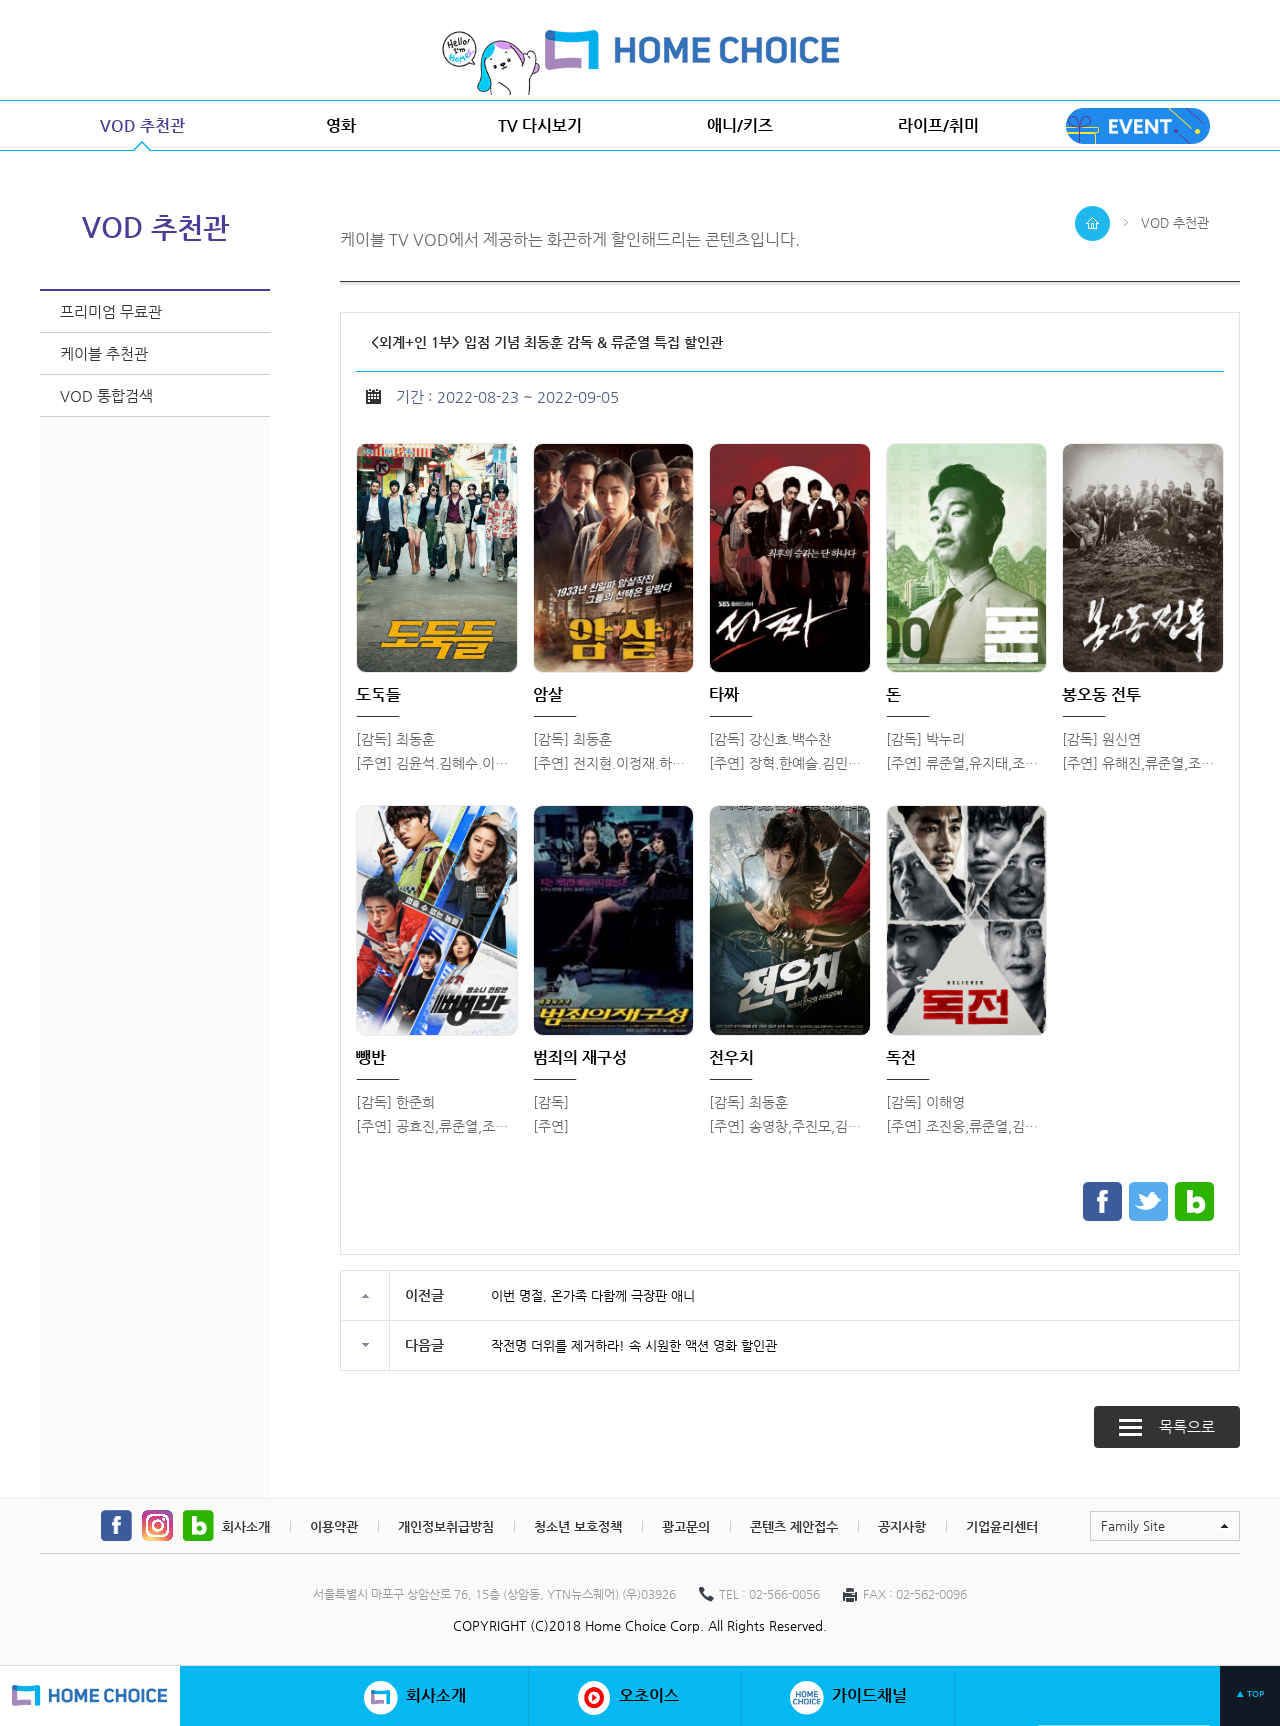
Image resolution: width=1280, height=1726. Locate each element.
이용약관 (334, 1526)
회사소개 (246, 1526)
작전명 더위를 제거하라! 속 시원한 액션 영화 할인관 (634, 1345)
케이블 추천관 (104, 353)
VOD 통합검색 (106, 395)
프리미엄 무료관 (111, 311)
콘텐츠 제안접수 (794, 1526)
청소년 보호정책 (578, 1526)
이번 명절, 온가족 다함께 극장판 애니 (593, 1295)
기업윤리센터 (1002, 1526)
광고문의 (686, 1526)
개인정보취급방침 (446, 1526)
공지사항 (902, 1526)
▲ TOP (1250, 1694)
